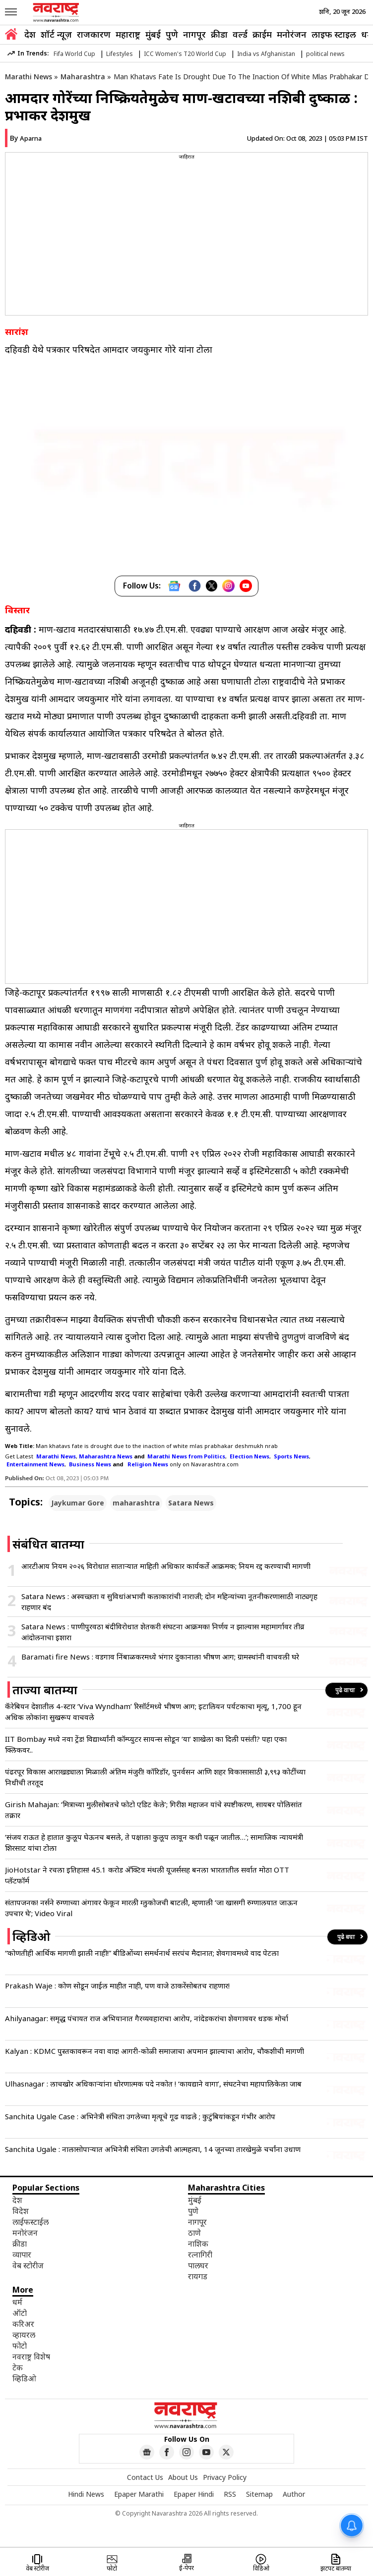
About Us (183, 2477)
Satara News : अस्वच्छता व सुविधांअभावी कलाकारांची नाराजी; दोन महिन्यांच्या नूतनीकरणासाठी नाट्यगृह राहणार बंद (169, 1601)
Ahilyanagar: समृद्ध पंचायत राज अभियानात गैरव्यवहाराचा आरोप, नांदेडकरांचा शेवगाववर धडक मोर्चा (146, 2018)
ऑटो (19, 2313)
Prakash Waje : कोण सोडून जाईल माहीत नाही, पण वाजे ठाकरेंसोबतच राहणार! (117, 1985)
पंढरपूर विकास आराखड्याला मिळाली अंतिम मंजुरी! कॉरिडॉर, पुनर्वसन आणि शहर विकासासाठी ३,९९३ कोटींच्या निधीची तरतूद (155, 1777)
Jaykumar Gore (77, 1502)
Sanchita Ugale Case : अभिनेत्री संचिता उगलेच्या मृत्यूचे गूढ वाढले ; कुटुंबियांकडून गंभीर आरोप (140, 2116)
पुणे (172, 34)
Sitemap (259, 2494)
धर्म (367, 34)
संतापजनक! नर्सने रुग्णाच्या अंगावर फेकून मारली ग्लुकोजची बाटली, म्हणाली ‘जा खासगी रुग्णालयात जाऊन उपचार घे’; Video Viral (151, 1907)
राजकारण (94, 34)
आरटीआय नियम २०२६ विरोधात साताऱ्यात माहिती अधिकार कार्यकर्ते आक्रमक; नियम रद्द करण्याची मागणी (166, 1566)
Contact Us (145, 2477)
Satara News (191, 1502)
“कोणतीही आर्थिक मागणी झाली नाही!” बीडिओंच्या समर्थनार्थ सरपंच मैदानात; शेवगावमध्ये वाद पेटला (142, 1953)
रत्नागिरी (200, 2254)
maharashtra (136, 1502)
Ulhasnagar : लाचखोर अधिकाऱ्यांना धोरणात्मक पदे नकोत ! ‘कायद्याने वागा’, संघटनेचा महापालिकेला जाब (153, 2084)
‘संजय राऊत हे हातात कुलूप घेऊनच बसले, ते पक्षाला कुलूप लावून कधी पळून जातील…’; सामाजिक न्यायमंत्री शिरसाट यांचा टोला (154, 1842)
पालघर (198, 2265)
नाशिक (198, 2243)
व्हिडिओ (24, 2378)
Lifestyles (119, 54)
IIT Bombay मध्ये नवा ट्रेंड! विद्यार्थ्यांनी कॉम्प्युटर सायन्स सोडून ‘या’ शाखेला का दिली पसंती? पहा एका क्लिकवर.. (146, 1744)
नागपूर (194, 34)
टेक (17, 2367)
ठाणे (194, 2232)
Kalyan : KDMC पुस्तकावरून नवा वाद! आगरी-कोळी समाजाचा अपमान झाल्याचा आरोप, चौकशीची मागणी (154, 2051)
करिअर (23, 2323)
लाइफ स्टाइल (333, 34)
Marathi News (28, 76)
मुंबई (153, 34)
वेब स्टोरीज (28, 2265)
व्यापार (21, 2254)
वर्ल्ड (240, 34)
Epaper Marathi (139, 2494)
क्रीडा (219, 34)
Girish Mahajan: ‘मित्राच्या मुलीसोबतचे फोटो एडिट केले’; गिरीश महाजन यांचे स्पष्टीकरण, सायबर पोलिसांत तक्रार (153, 1809)
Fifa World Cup (74, 54)
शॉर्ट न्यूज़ (56, 34)
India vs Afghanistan (266, 54)
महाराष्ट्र (128, 34)
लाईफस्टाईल (30, 2221)
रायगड (197, 2276)
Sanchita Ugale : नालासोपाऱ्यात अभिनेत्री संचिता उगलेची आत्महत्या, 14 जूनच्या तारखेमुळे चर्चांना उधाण (153, 2149)
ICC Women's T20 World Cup (185, 54)
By (26, 138)
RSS (230, 2494)
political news (325, 54)
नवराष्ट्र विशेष (31, 2356)
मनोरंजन (292, 34)
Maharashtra (83, 76)
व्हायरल (23, 2334)
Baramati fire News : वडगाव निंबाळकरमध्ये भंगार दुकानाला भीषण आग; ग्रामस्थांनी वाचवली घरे (160, 1657)
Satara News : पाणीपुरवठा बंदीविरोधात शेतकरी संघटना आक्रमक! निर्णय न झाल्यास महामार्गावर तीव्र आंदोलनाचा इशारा (162, 1631)
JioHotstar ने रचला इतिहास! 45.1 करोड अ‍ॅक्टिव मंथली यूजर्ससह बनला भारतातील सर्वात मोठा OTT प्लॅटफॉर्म (147, 1875)
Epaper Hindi (194, 2494)
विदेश (20, 2210)
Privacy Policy (225, 2477)
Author (294, 2494)
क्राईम (262, 34)
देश (30, 34)
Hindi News (86, 2494)
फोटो (19, 2345)
